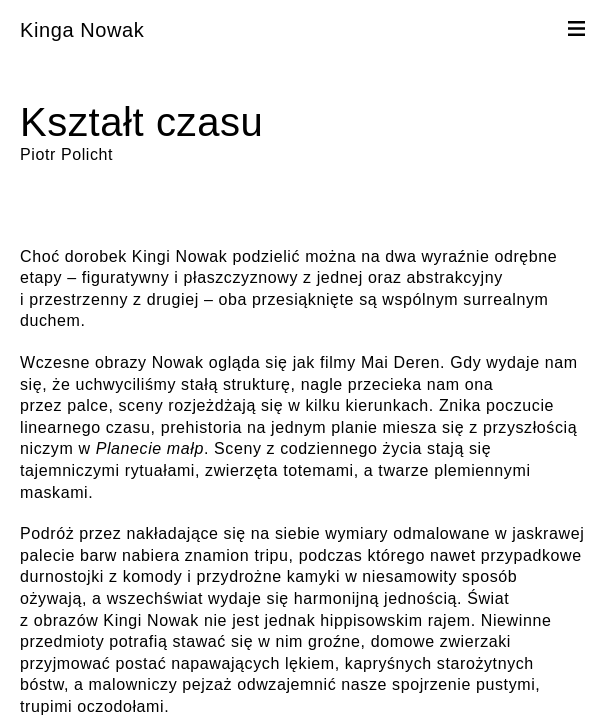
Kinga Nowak (82, 30)
